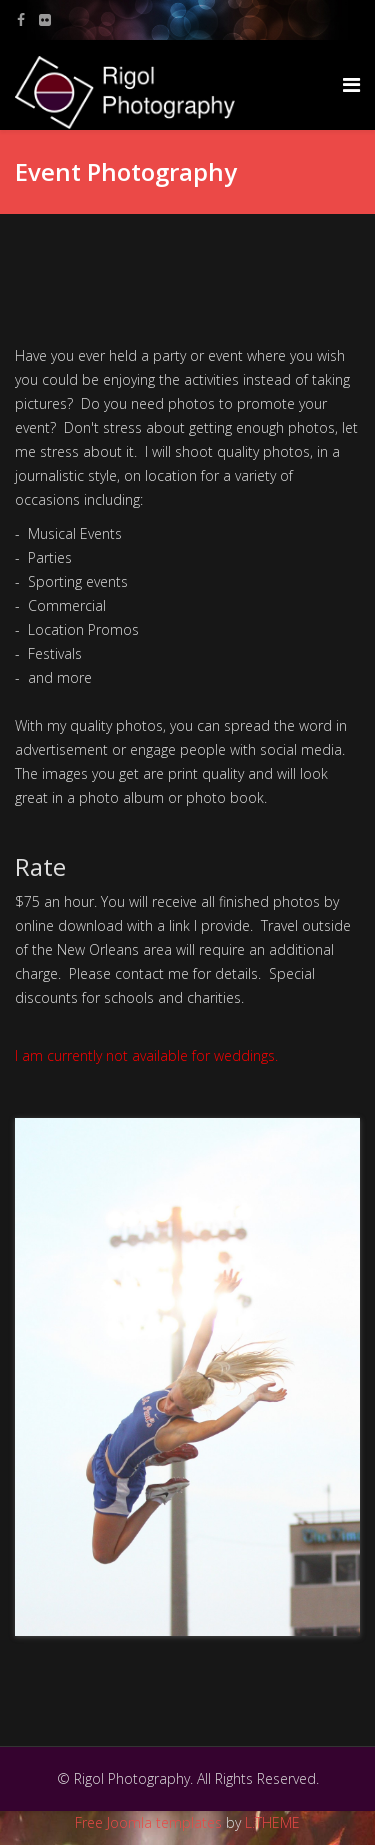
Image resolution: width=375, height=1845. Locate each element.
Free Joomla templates (148, 1822)
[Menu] (351, 85)
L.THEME (272, 1822)
